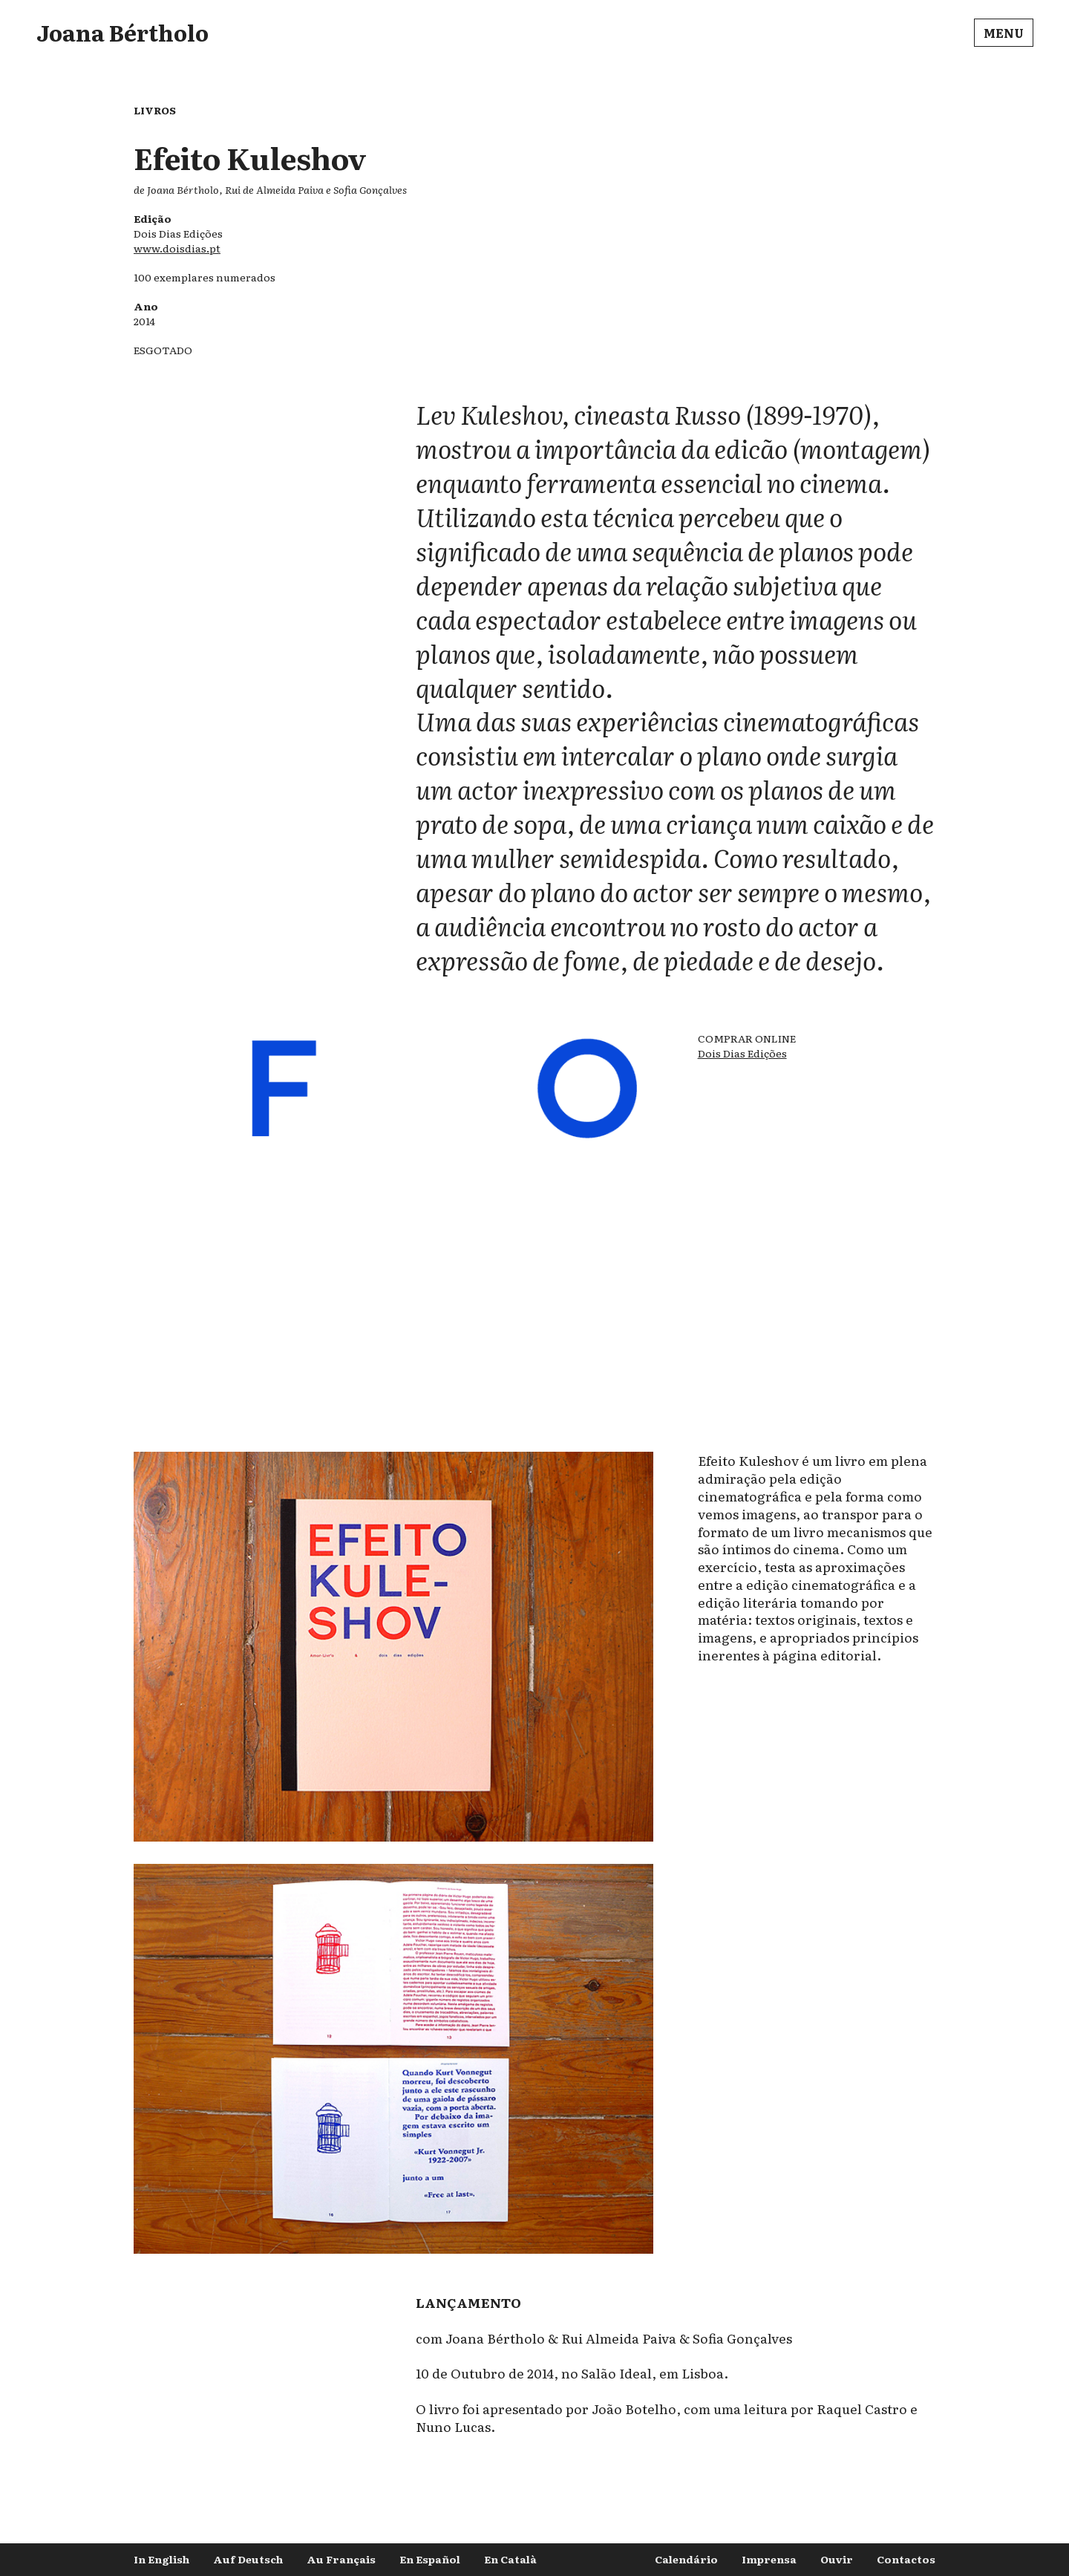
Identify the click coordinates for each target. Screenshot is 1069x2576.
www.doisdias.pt (177, 248)
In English (161, 2558)
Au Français (341, 2558)
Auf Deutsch (248, 2558)
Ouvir (836, 2558)
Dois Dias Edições (742, 1053)
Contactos (906, 2558)
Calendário (686, 2558)
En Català (510, 2558)
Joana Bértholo (122, 32)
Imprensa (769, 2558)
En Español (429, 2558)
